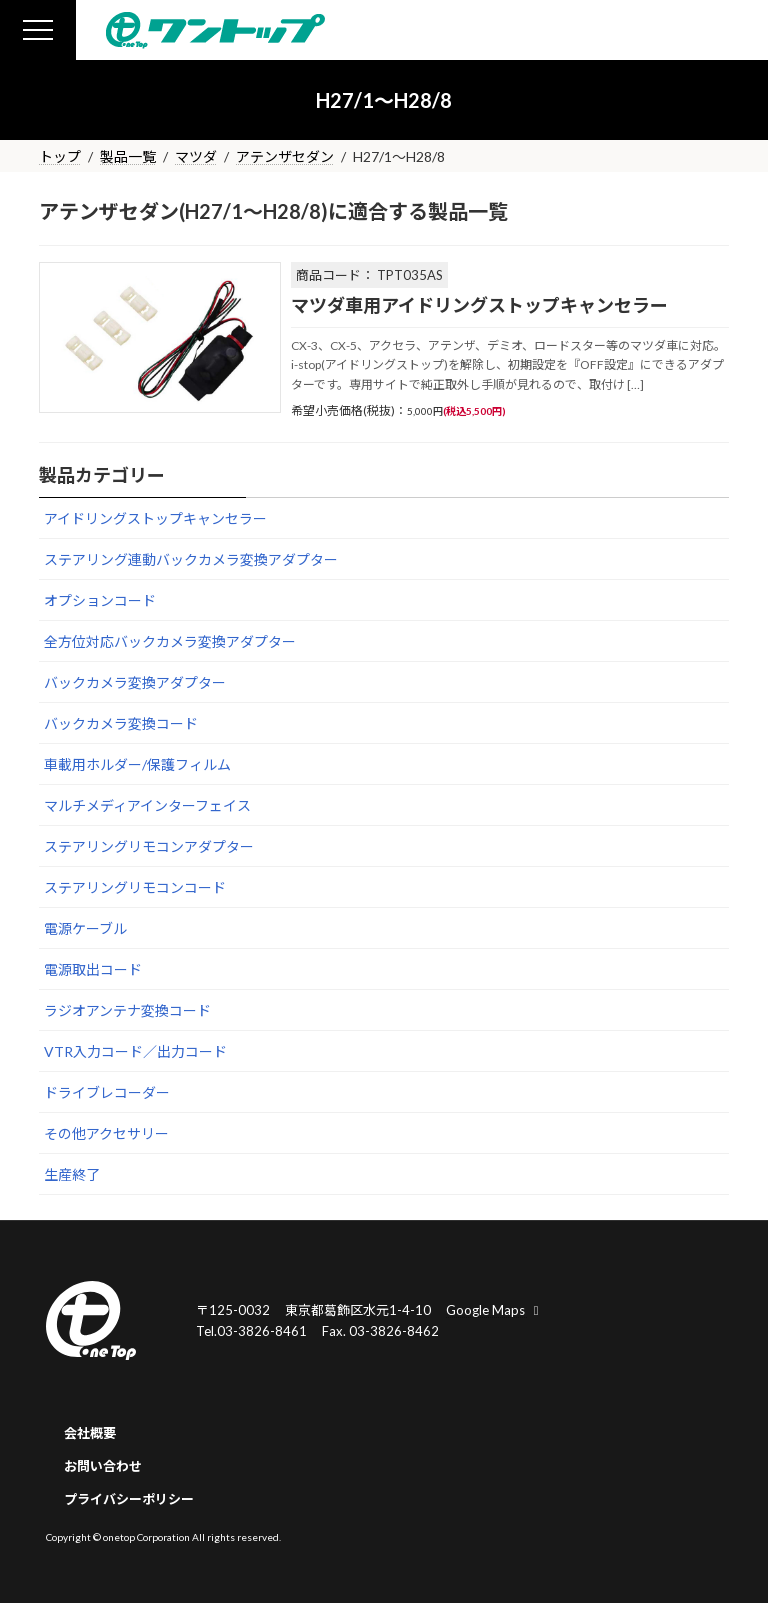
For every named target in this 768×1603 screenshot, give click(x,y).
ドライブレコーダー (107, 1092)
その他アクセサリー (106, 1133)
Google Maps (495, 1310)
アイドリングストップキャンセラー (155, 518)
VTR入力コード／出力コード (135, 1051)
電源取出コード (93, 969)
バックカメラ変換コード (121, 723)
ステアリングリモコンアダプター (149, 846)
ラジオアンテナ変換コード (127, 1010)
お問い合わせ (103, 1466)
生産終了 (72, 1174)
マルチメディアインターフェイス (147, 805)
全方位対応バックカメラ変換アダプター (170, 641)
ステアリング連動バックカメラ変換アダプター (191, 559)
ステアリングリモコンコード (135, 887)
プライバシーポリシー (129, 1499)
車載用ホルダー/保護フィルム (137, 764)
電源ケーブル (85, 928)
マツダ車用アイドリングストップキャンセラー (479, 305)
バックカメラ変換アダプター (135, 682)
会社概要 (90, 1433)
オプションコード (100, 600)
